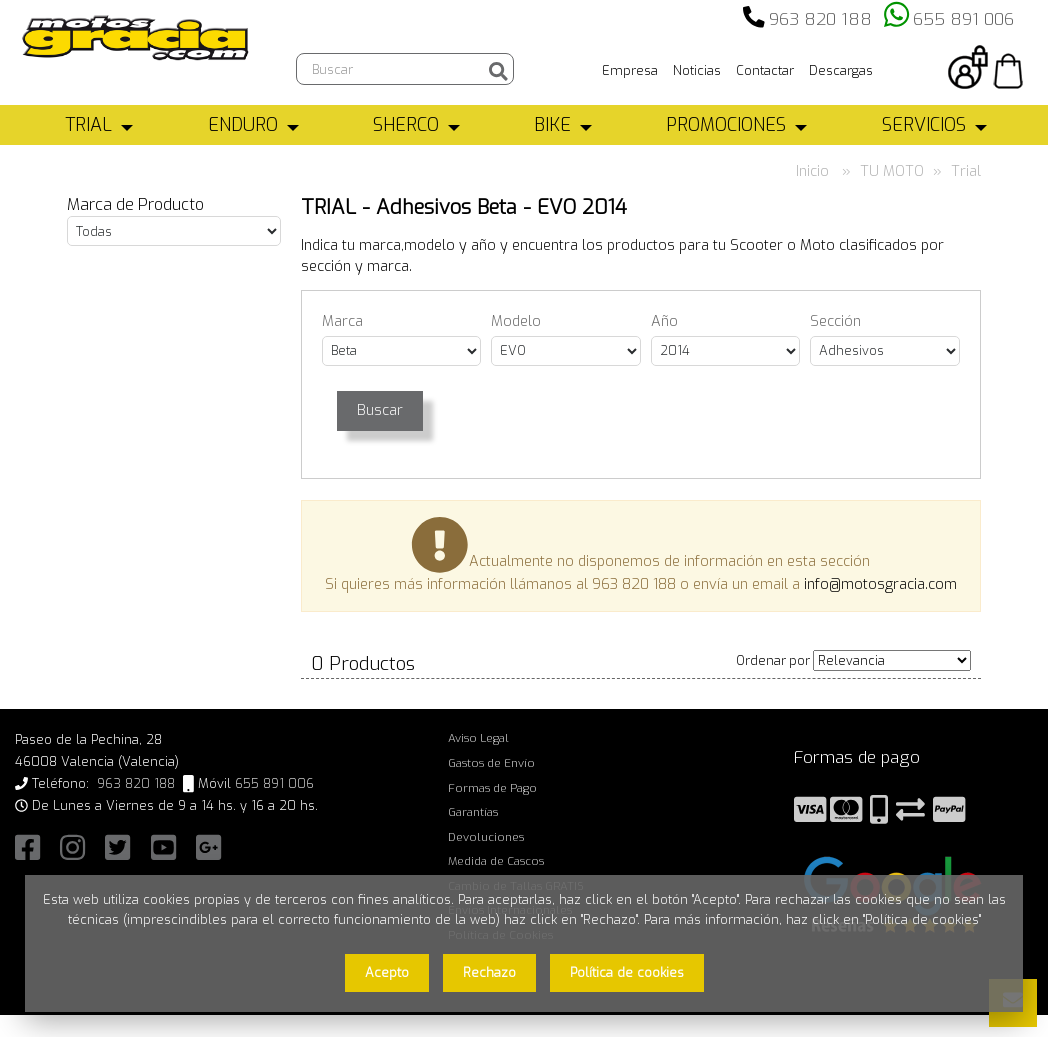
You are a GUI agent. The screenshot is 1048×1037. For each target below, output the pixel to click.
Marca (342, 321)
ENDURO (243, 125)
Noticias (697, 70)
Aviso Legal (478, 738)
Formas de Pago (492, 788)
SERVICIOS (924, 125)
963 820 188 (820, 19)
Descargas (841, 70)
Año (664, 321)
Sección (835, 321)
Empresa (630, 70)
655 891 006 (963, 19)
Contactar (765, 70)
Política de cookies (627, 972)
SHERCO (406, 125)
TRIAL (88, 125)
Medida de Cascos (496, 861)
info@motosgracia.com (880, 584)
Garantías (473, 812)
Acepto (387, 972)
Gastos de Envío (491, 763)
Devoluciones (486, 837)
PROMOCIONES (726, 125)
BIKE (552, 125)
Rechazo (489, 972)
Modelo (516, 321)
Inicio (812, 171)
